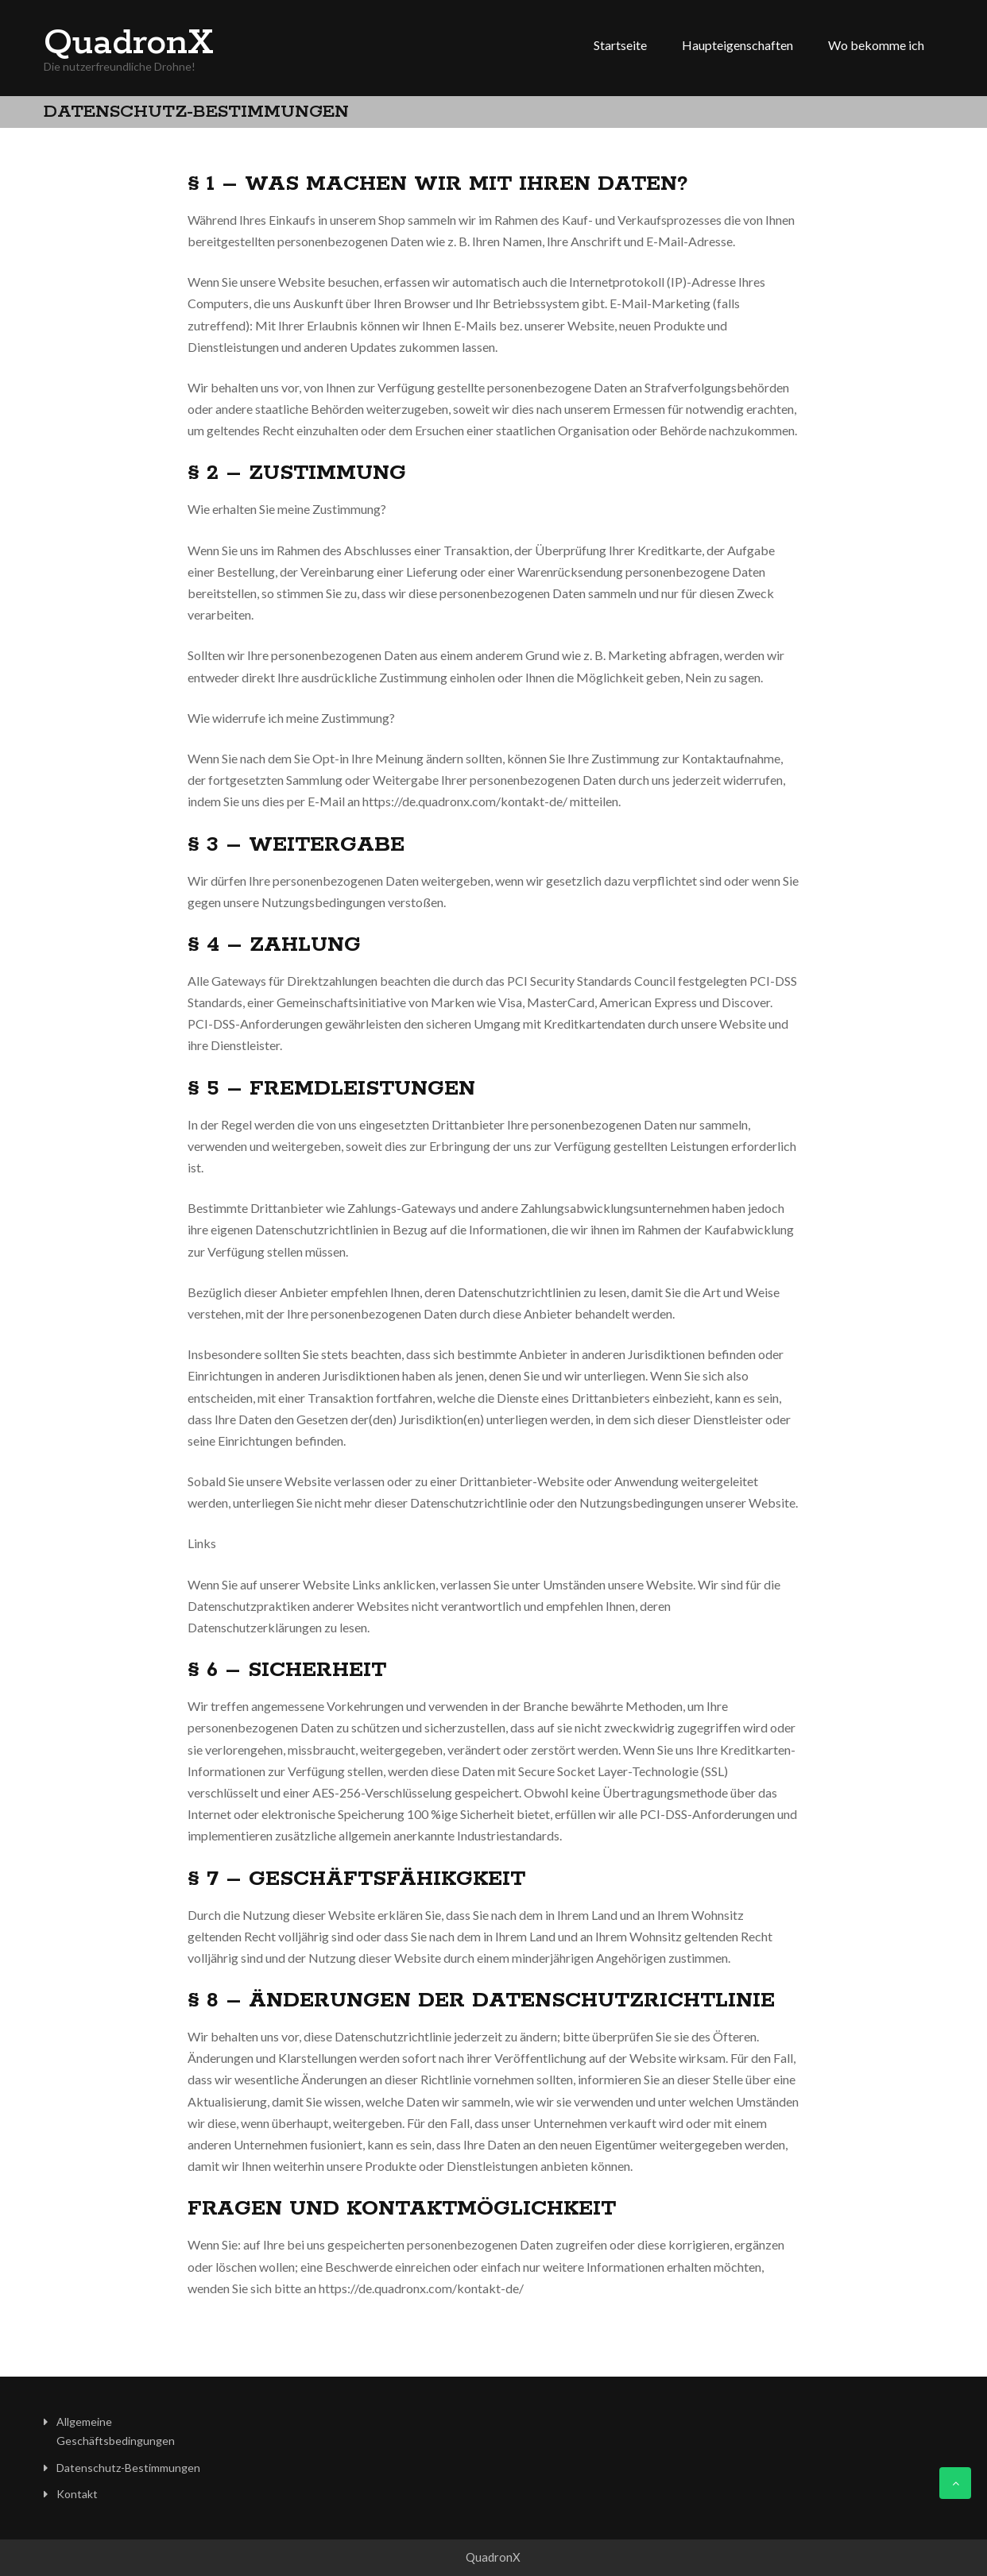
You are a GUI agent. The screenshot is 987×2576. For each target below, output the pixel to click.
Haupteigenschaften (737, 44)
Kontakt (77, 2494)
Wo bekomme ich (876, 44)
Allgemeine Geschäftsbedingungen (115, 2431)
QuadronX (129, 44)
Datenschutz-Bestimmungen (128, 2467)
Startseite (620, 44)
